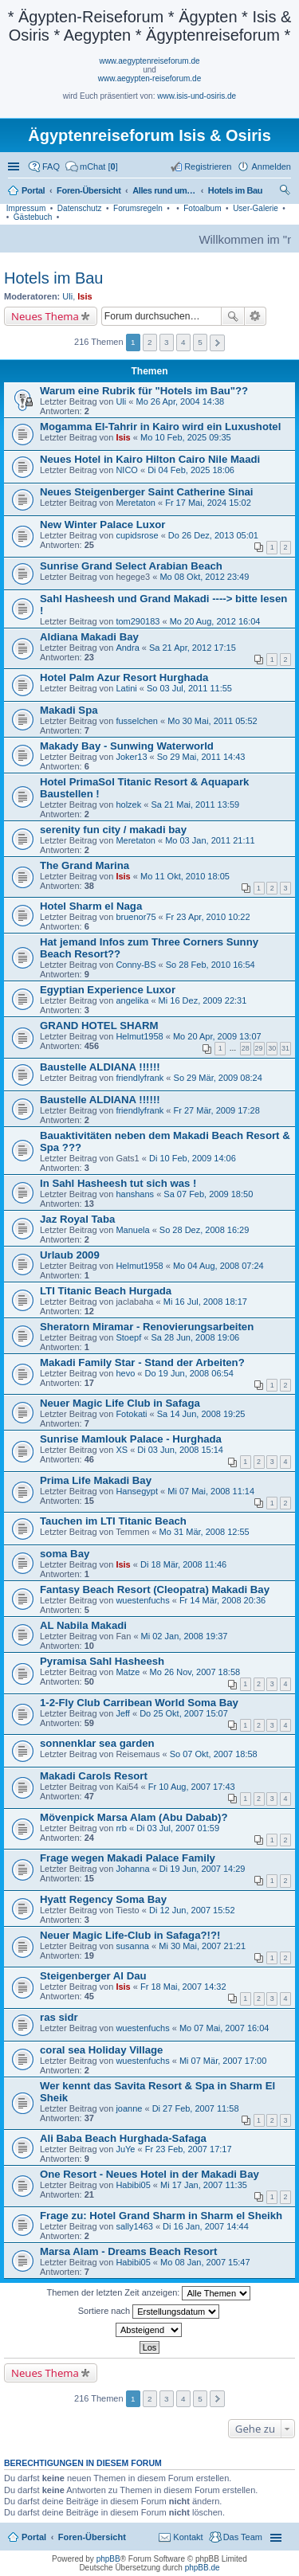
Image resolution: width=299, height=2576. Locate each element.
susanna (132, 1946)
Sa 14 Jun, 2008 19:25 (201, 1414)
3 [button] (166, 342)
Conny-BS (135, 964)
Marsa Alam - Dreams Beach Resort (128, 2251)
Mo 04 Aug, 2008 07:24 (218, 1265)
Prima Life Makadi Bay (95, 1480)
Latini (126, 688)
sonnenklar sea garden (97, 1743)
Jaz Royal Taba (77, 1219)
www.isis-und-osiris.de (196, 96)
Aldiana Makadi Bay (89, 637)
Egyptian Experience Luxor (107, 990)
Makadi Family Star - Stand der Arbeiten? (142, 1362)
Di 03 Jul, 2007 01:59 (177, 1828)
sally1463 (134, 2226)
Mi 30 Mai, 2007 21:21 (202, 1946)
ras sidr (59, 2017)
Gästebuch (33, 217)
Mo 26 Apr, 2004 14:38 (180, 401)
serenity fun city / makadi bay (113, 830)
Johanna (132, 1868)
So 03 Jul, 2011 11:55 (189, 688)
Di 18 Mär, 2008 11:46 (183, 1564)
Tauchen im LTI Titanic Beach (113, 1521)
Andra (127, 647)
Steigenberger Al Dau (93, 1976)
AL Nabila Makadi (83, 1625)
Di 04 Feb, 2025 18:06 (191, 470)
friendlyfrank (139, 1077)
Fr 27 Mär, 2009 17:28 (217, 1110)
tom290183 (137, 621)
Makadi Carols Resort (94, 1776)
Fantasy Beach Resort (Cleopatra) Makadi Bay (154, 1589)
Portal (33, 190)
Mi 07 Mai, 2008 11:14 (210, 1491)
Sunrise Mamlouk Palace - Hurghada (131, 1439)
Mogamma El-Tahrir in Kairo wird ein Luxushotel (160, 427)
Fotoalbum (202, 208)
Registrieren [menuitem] (207, 166)
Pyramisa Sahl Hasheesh (102, 1661)
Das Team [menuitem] (242, 2537)
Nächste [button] (217, 343)
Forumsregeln (138, 208)
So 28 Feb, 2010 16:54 (210, 964)
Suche (233, 316)
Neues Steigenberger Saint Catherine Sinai (147, 492)
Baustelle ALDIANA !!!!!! (100, 1067)
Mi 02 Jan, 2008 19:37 (184, 1636)
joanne (129, 2108)
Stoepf (128, 1337)
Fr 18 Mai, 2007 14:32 (183, 1986)
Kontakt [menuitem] (188, 2537)
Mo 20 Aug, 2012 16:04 (215, 621)
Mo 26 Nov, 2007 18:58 (195, 1672)
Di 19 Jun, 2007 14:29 (202, 1868)
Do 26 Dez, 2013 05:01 (213, 535)
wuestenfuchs (142, 1600)
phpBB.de (202, 2567)
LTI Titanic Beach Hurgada (105, 1291)
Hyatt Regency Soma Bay (103, 1899)
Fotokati (131, 1414)
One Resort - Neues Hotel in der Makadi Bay (149, 2174)
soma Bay (64, 1554)
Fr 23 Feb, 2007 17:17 (188, 2149)
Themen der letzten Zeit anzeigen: (149, 2293)
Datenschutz (79, 208)
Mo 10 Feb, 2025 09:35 (185, 437)
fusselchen (137, 721)
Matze (128, 1672)
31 (285, 1048)
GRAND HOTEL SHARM (99, 1026)
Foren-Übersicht (92, 2537)
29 (259, 1048)
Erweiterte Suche (255, 316)
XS (122, 1449)
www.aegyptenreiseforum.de (149, 61)
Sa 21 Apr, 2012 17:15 (192, 647)
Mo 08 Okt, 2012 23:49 (204, 576)
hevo (125, 1373)
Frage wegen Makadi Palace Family (127, 1858)
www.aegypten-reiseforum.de (150, 78)
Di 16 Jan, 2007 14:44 (206, 2226)
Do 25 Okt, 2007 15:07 (184, 1713)
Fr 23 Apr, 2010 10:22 (208, 917)
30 (272, 1048)
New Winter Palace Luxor (102, 524)
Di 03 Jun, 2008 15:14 (180, 1449)
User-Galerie (255, 208)
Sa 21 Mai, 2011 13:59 (195, 804)
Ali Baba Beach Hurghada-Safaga (123, 2138)
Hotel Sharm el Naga (91, 906)
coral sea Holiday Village (101, 2050)
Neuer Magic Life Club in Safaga (120, 1403)
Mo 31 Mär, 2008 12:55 (204, 1532)
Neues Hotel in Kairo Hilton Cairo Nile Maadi (150, 459)
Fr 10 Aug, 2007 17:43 (191, 1786)
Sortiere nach (148, 2311)
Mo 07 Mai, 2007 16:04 (224, 2028)
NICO (127, 470)
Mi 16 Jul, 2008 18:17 (205, 1301)
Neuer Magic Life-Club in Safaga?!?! (130, 1935)
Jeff (123, 1713)
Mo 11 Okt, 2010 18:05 (185, 876)
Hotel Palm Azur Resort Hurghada (124, 677)
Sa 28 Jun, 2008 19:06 (195, 1337)
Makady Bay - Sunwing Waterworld (127, 746)
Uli (67, 296)
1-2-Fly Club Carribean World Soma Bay (139, 1703)
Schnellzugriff (15, 166)
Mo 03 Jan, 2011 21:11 (210, 840)
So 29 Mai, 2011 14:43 (201, 756)
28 (246, 1048)
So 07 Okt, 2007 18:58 (214, 1754)
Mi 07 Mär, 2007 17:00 (222, 2060)
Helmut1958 (139, 1036)
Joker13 (131, 756)
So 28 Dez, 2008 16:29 (204, 1230)
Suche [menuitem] (286, 192)
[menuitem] (91, 166)
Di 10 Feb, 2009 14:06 (192, 1158)
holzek (128, 804)
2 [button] (150, 342)
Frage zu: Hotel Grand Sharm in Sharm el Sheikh (161, 2216)
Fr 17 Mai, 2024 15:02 (208, 502)
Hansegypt (137, 1491)
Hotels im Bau (54, 278)
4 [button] (183, 342)
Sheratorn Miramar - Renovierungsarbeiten (147, 1327)
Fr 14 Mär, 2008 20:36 (222, 1600)
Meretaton (135, 502)
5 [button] (200, 342)
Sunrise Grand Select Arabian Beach (131, 566)
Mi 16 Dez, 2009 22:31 (203, 1000)
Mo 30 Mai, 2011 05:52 (212, 721)
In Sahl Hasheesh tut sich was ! (118, 1183)
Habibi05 (133, 2185)
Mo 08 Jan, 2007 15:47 (205, 2262)
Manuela (132, 1230)
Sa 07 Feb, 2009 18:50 (208, 1194)
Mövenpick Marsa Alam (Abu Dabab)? (133, 1817)
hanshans (135, 1194)
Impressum (25, 208)
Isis (84, 296)
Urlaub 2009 (70, 1255)
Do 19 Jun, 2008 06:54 (188, 1373)
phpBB (108, 2558)
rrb (121, 1828)
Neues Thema (45, 316)
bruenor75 (135, 917)
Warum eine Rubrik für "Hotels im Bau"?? (144, 391)
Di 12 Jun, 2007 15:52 (192, 1910)
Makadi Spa (69, 710)
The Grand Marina (84, 865)
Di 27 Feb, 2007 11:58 (195, 2108)
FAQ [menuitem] (51, 166)
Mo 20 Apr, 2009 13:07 (217, 1036)
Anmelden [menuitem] (271, 166)
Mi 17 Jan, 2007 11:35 (203, 2185)
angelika (132, 1000)
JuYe (125, 2149)
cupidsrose (137, 535)
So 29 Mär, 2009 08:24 (218, 1077)
